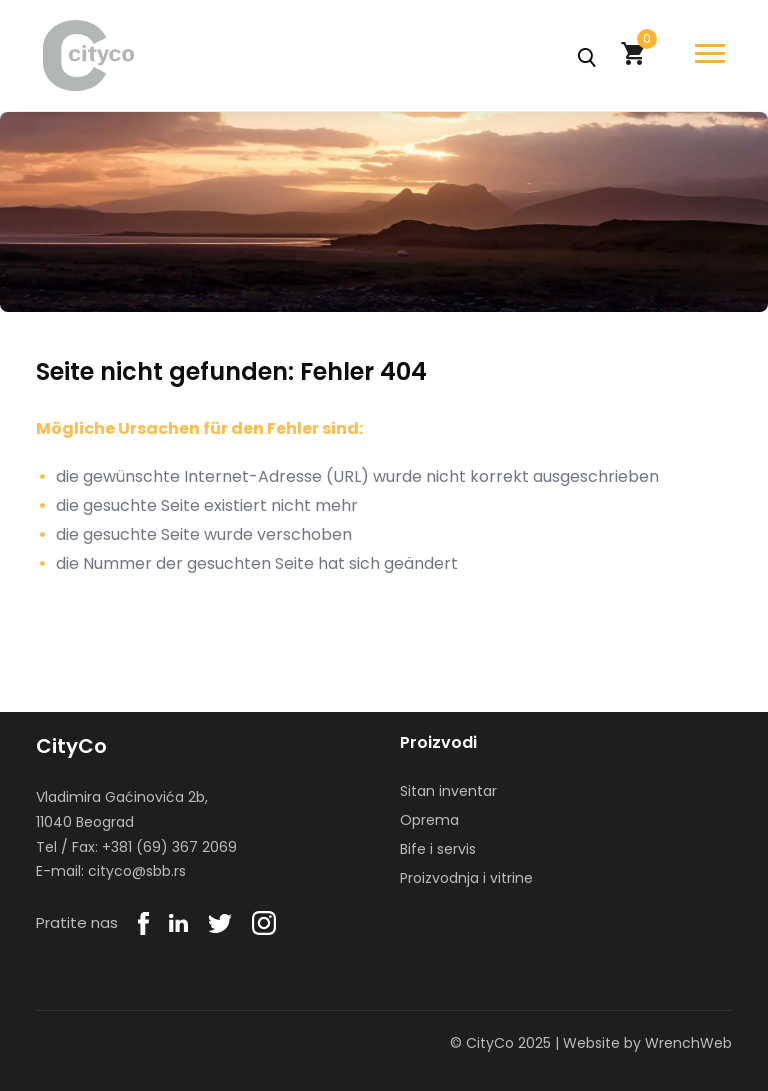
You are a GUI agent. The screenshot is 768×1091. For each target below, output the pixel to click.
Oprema (429, 820)
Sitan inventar (448, 791)
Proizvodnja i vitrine (466, 878)
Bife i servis (438, 849)
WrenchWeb (688, 1043)
